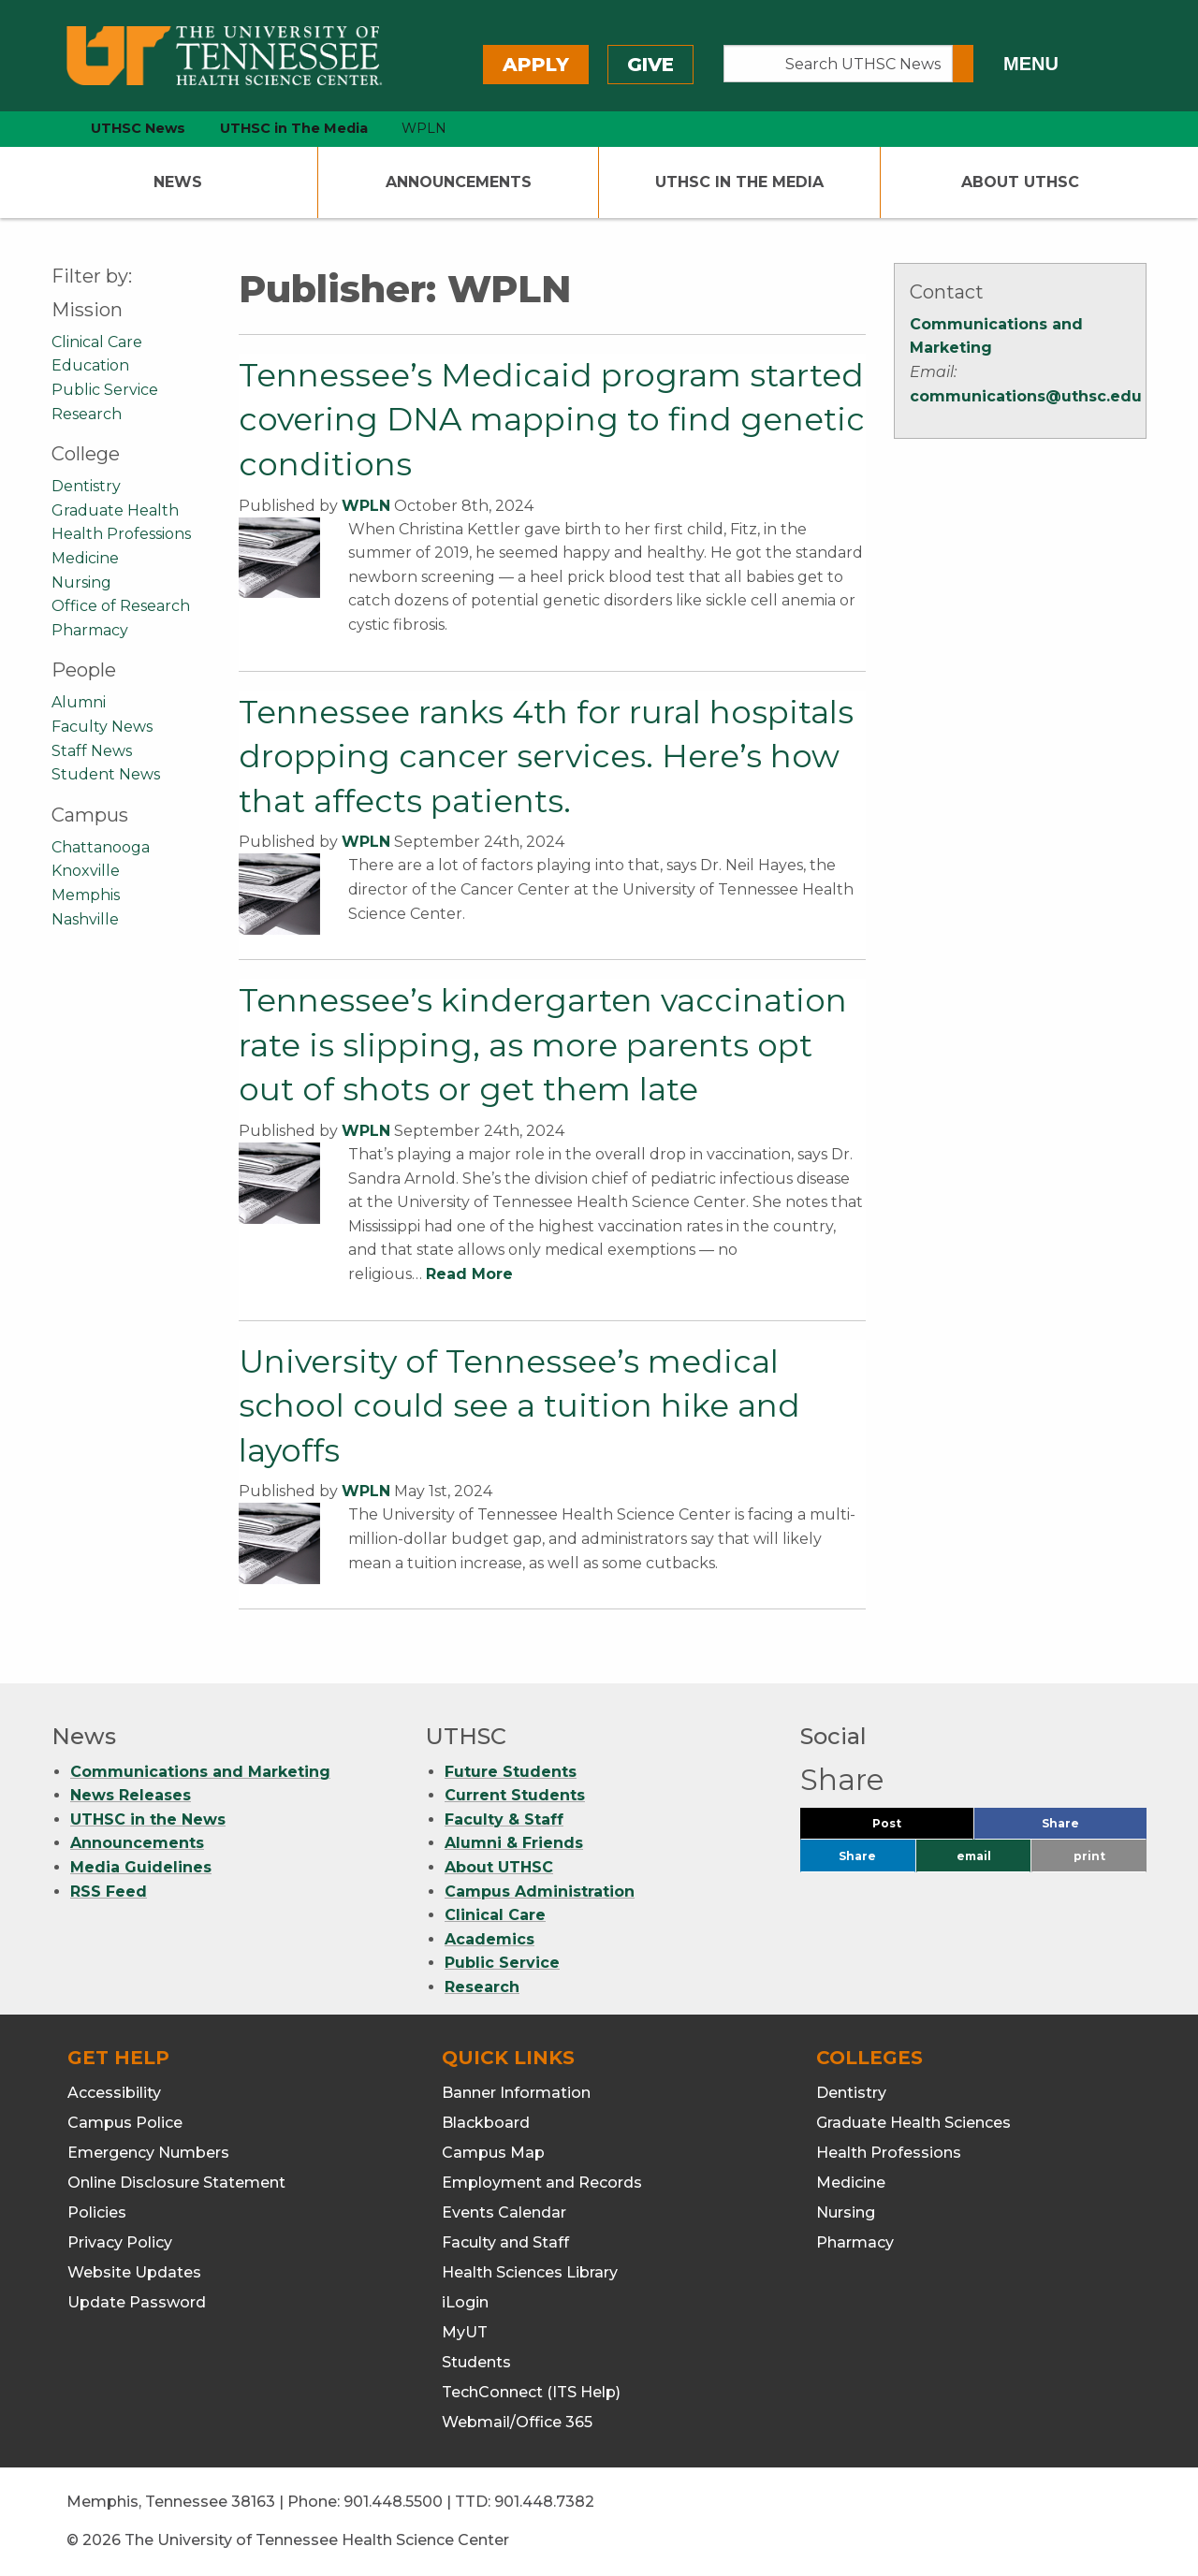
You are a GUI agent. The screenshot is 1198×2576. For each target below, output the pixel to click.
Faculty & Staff (504, 1819)
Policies (96, 2212)
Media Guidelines (141, 1867)
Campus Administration (540, 1891)
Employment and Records (542, 2182)
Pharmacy (89, 630)
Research (86, 414)
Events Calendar (504, 2212)
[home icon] (46, 128)
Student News (105, 774)
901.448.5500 (393, 2502)
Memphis (85, 895)
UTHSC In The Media (739, 182)
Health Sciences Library (530, 2272)
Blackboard (486, 2123)
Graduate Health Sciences (913, 2123)
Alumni (78, 702)
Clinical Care (96, 342)
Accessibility (114, 2093)
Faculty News (102, 726)
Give (650, 64)
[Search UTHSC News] (838, 63)
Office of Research (120, 606)
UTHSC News (138, 128)
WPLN (366, 506)
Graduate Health (115, 510)
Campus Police (125, 2123)
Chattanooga (100, 847)
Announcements (459, 182)
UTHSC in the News (148, 1819)
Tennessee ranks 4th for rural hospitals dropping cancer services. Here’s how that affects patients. (546, 756)
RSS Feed (108, 1891)
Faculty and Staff (505, 2242)
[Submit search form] (963, 63)
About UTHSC (1020, 182)
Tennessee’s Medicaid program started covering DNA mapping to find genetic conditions (552, 420)
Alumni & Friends (514, 1843)
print (1089, 1856)
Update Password (136, 2302)
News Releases (130, 1795)
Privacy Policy (119, 2242)
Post (909, 1828)
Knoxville (85, 871)
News (177, 182)
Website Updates (134, 2272)
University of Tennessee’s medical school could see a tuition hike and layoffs (519, 1406)
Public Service (104, 390)
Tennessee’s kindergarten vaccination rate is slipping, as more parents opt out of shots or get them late (543, 1045)
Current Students (515, 1795)
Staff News (91, 751)
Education (90, 365)
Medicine (85, 558)
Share (1091, 1828)
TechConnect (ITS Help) (531, 2392)
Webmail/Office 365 (517, 2422)
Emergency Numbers (148, 2152)
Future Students (511, 1772)
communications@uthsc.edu (1026, 396)
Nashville (85, 919)
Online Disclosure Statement (176, 2182)
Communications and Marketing (200, 1772)
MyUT (465, 2332)
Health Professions (121, 534)
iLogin (465, 2302)
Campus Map (493, 2152)
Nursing (81, 582)
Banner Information (516, 2093)
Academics (489, 1939)
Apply (536, 64)
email (974, 1856)
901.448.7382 (544, 2502)
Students (476, 2362)
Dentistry (86, 486)
